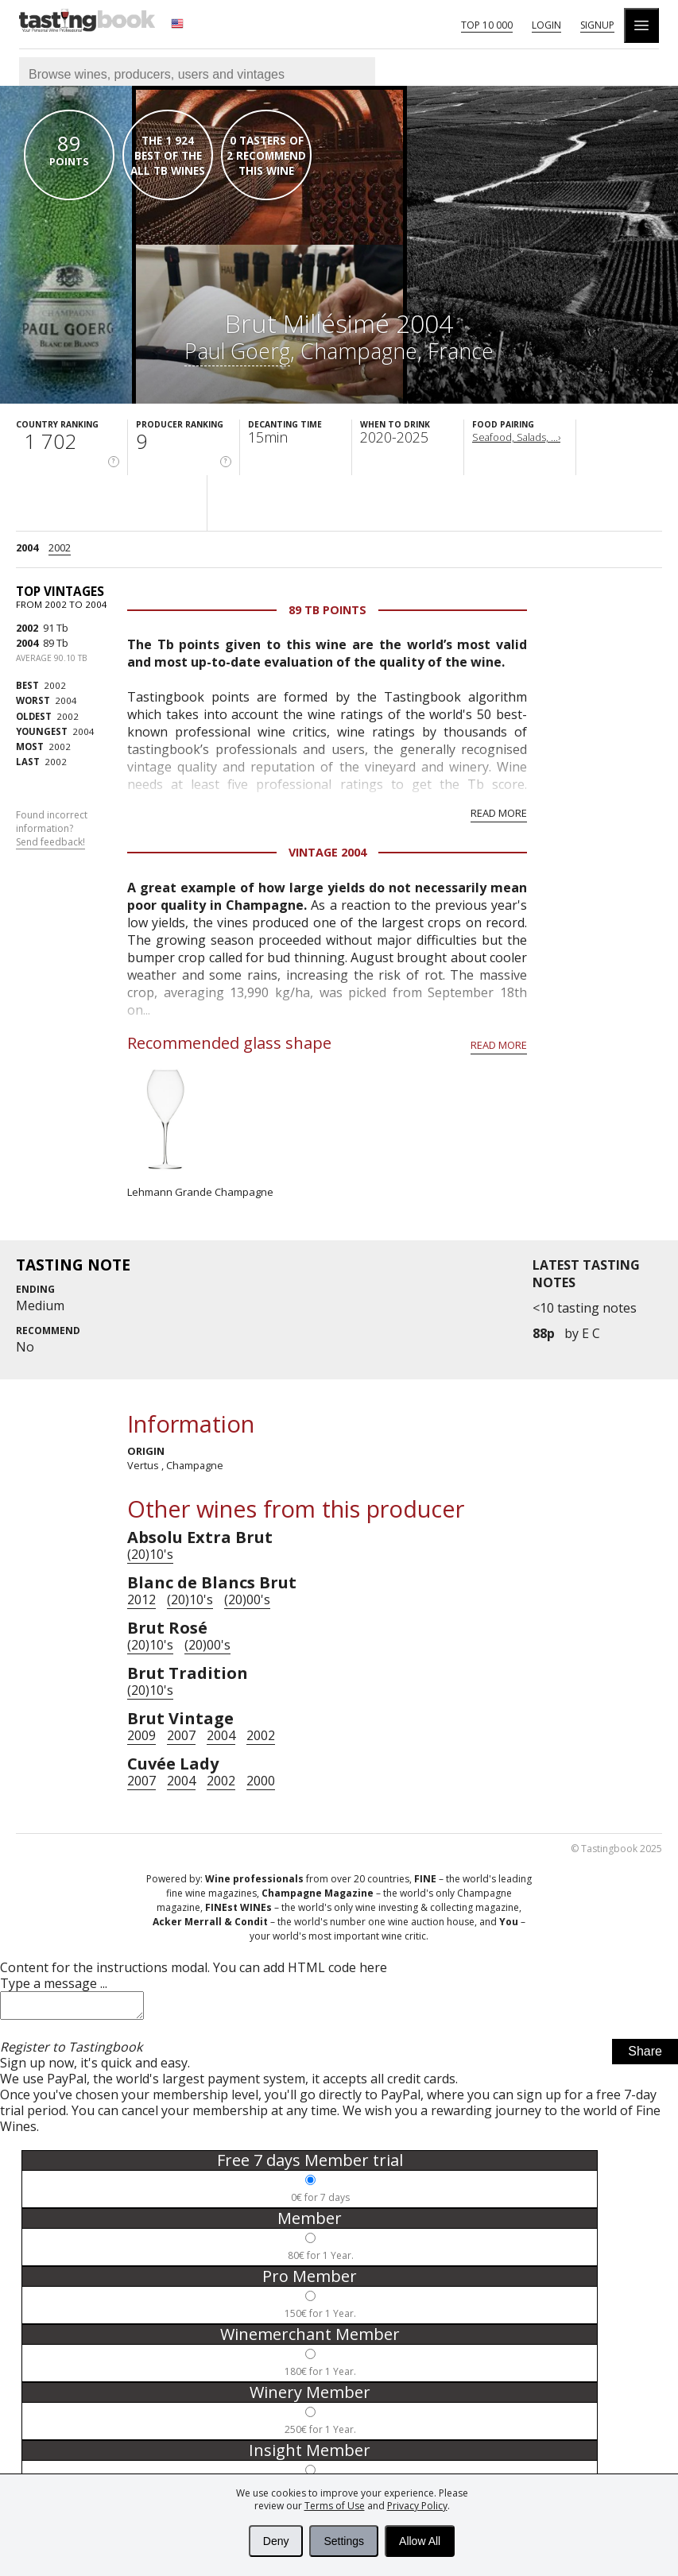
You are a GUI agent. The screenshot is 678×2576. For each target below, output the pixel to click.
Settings (344, 2541)
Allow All (419, 2541)
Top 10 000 (487, 25)
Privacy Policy (417, 2505)
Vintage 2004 (327, 852)
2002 (59, 547)
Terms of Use (334, 2505)
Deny (276, 2541)
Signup (597, 25)
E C (591, 1333)
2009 (141, 1735)
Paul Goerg (237, 351)
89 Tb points (327, 609)
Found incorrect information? (51, 828)
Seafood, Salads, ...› (516, 437)
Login (546, 25)
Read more (499, 813)
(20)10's (150, 1554)
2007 (181, 1735)
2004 (27, 547)
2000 (260, 1780)
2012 (141, 1599)
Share (645, 2056)
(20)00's (247, 1599)
